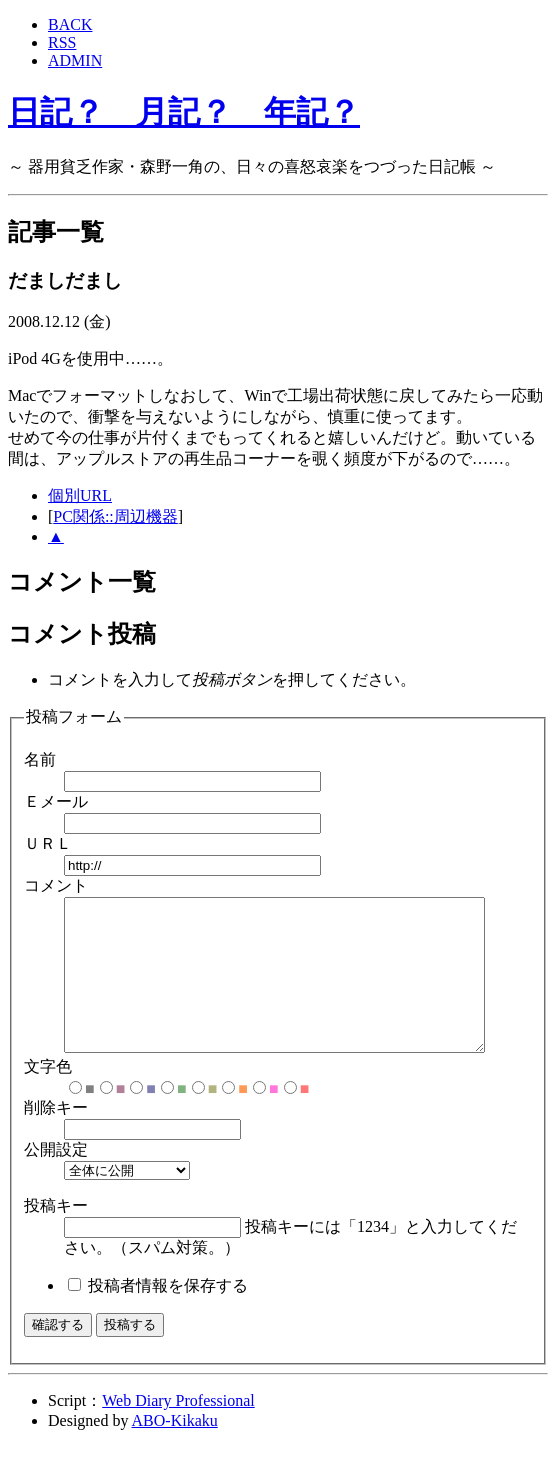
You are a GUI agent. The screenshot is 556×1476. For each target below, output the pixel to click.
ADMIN (75, 60)
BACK (70, 24)
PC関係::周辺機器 (115, 516)
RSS (62, 42)
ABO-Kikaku (175, 1450)
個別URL (80, 495)
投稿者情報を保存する (168, 1315)
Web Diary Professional (178, 1430)
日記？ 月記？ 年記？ (184, 112)
